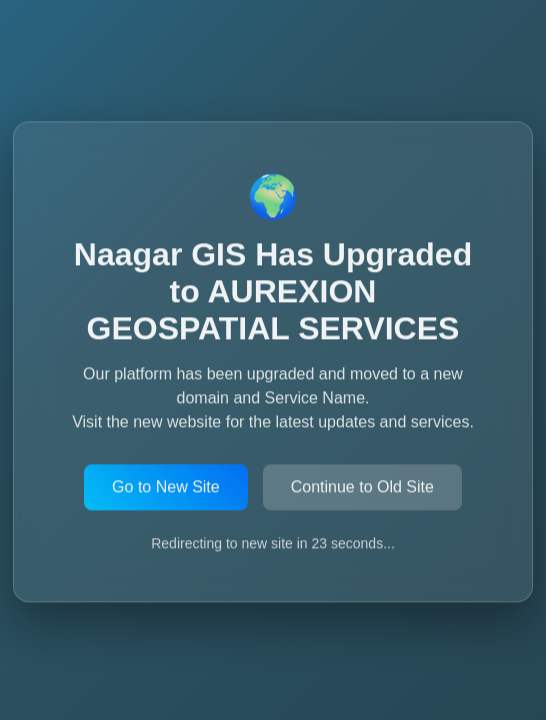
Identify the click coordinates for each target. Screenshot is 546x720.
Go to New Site (166, 486)
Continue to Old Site (362, 486)
